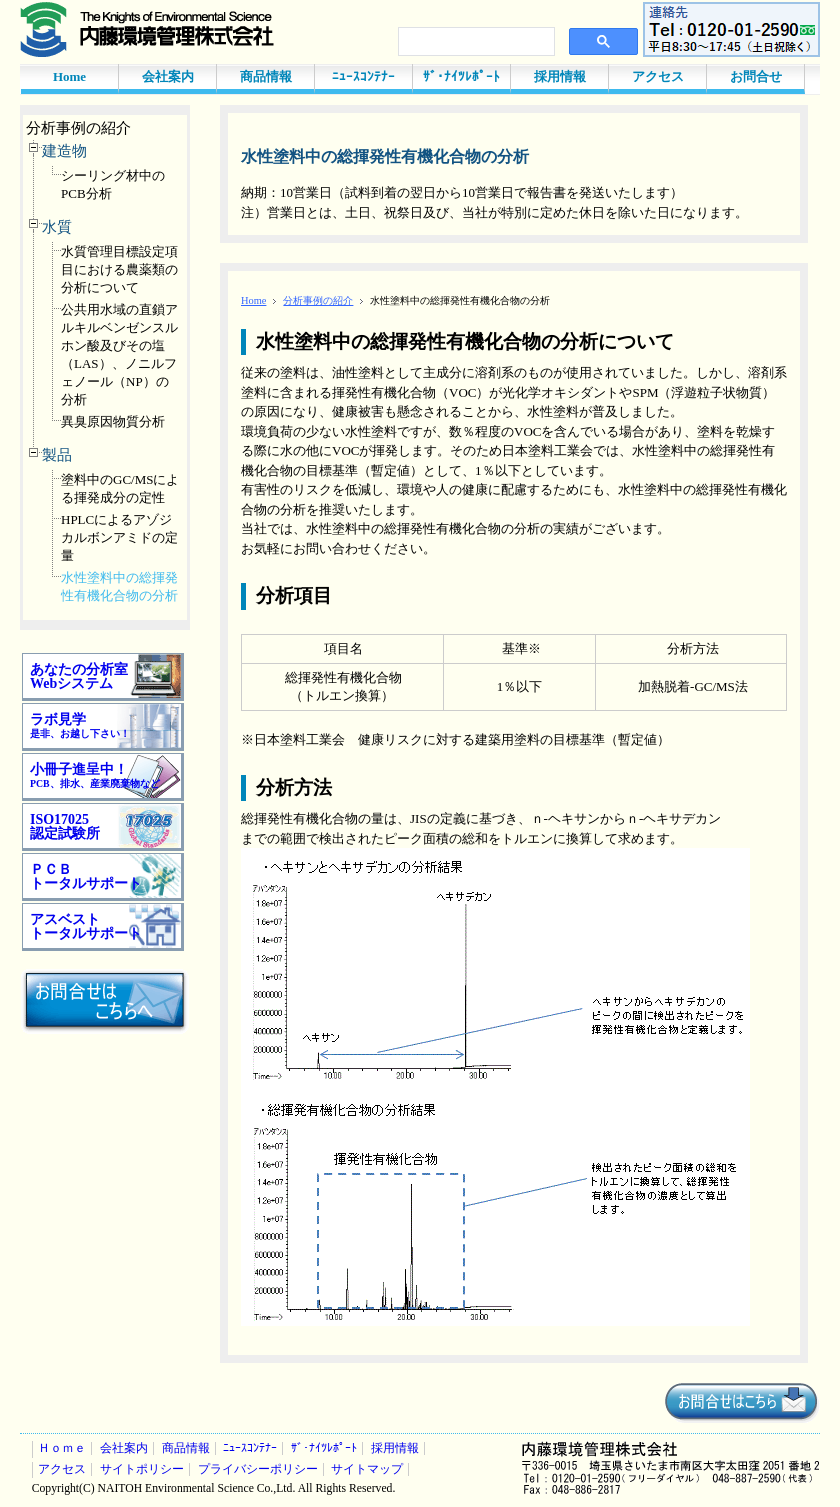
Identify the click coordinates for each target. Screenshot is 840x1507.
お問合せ (756, 76)
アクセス (658, 76)
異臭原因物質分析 (113, 421)
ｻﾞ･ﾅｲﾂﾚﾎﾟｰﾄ (461, 76)
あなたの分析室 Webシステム (79, 676)
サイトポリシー (142, 1469)
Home (69, 76)
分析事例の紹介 (78, 128)
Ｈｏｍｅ (62, 1448)
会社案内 (168, 76)
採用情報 (560, 76)
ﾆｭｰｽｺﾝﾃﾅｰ (363, 76)
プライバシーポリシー (258, 1469)
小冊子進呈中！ (95, 775)
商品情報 (266, 76)
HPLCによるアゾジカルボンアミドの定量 (119, 537)
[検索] (474, 42)
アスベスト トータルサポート (86, 926)
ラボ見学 (80, 725)
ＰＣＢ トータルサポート (86, 876)
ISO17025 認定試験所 (65, 826)
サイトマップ (367, 1469)
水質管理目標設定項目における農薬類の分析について (119, 269)
